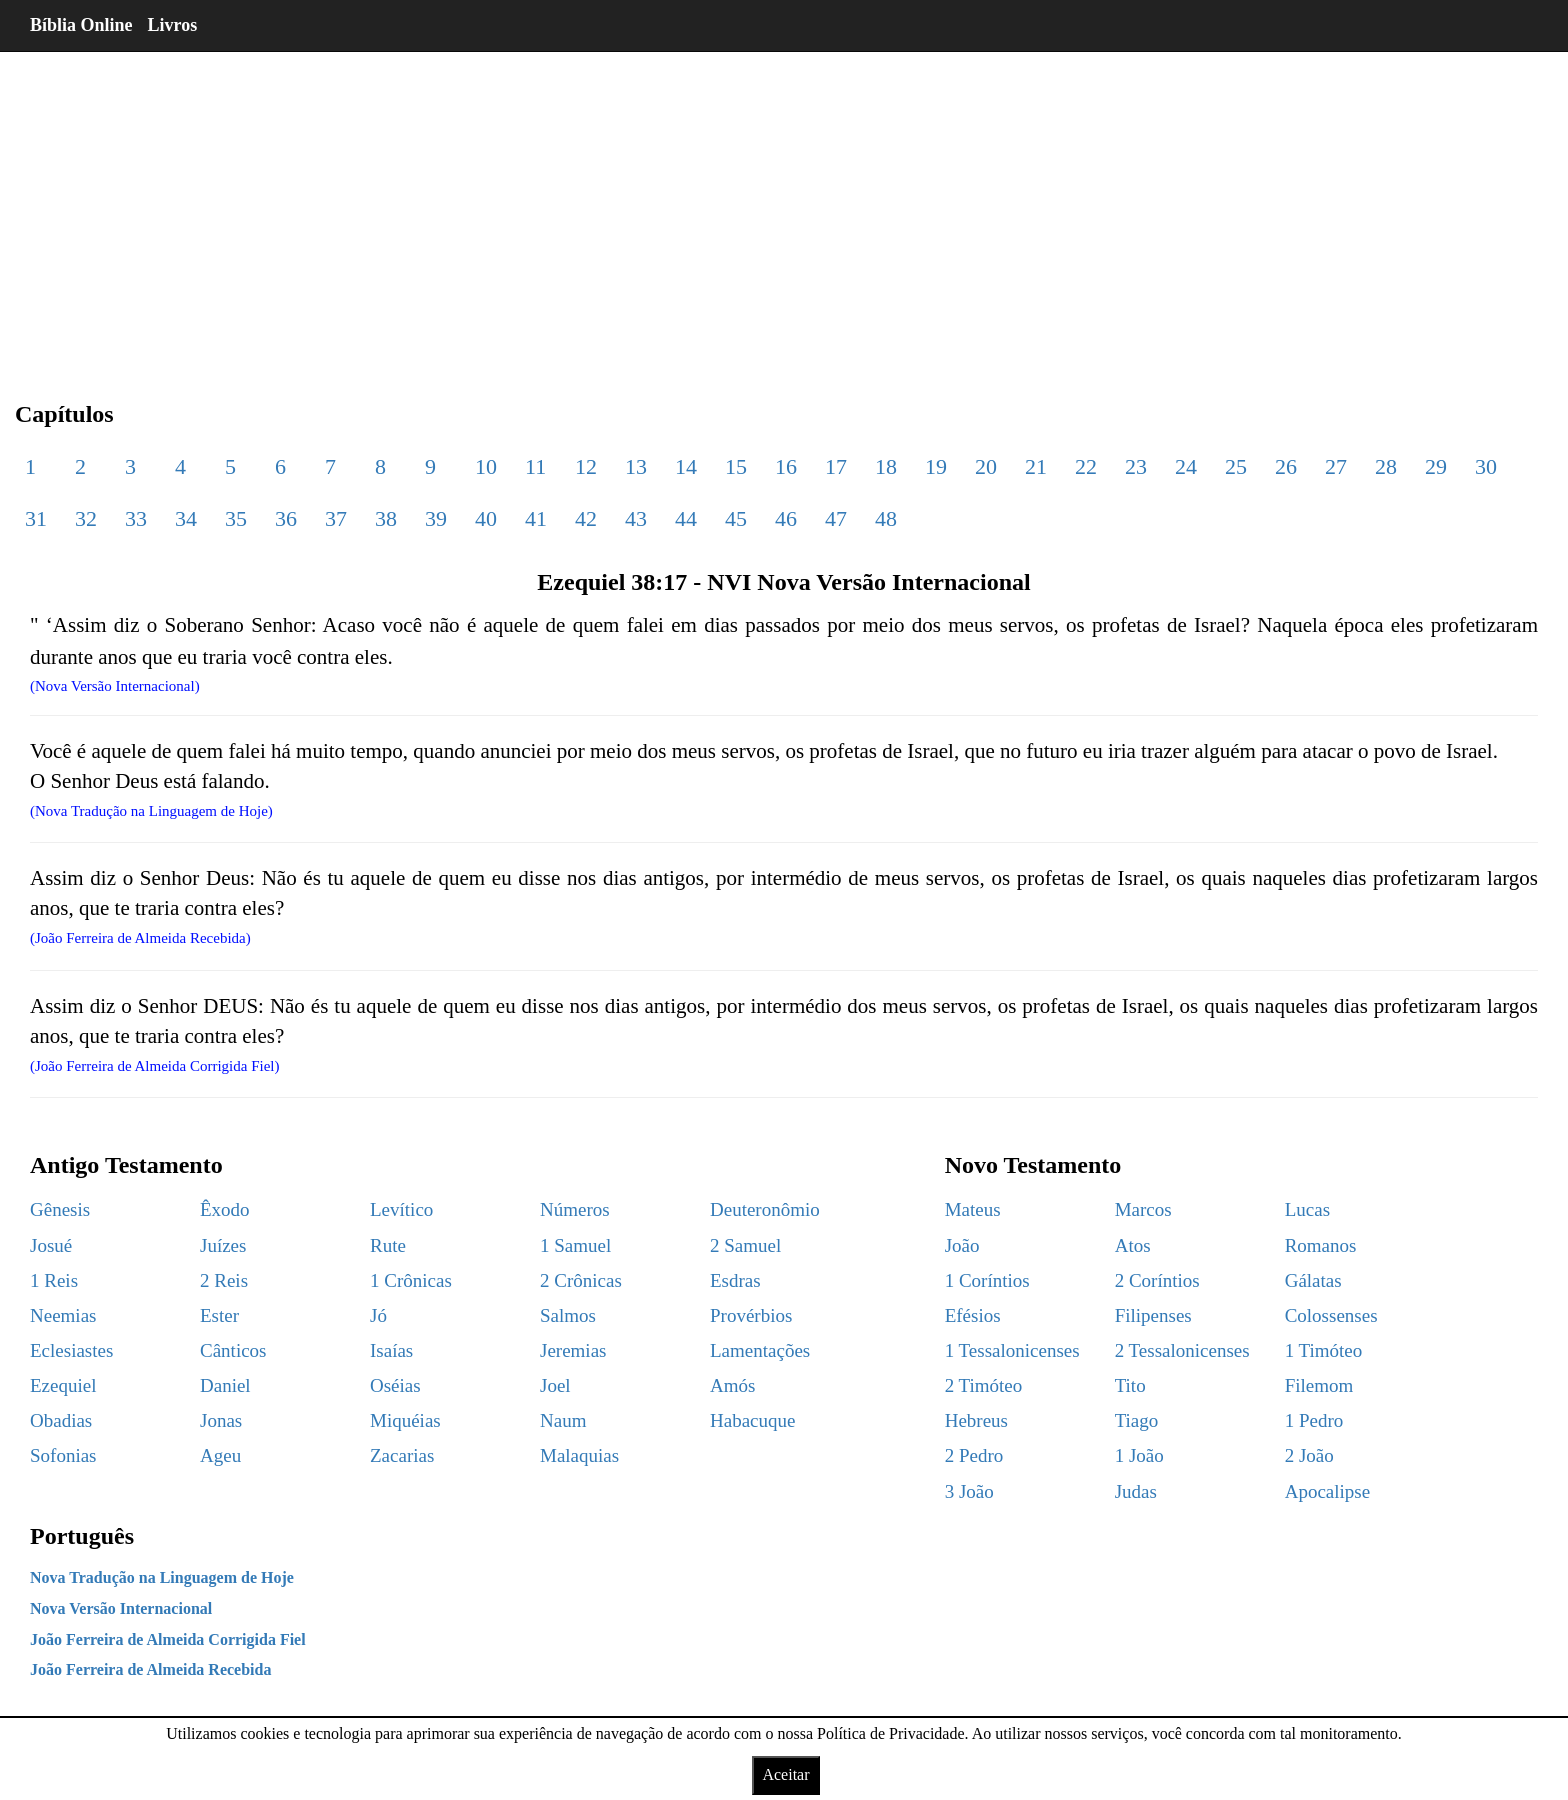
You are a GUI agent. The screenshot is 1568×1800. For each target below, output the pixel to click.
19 (936, 466)
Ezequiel (63, 1385)
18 (886, 466)
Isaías (391, 1350)
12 (586, 466)
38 (386, 518)
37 (336, 518)
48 (886, 518)
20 (986, 466)
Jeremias (573, 1350)
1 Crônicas (411, 1280)
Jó (378, 1315)
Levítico (401, 1209)
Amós (732, 1385)
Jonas (221, 1420)
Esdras (735, 1280)
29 (1436, 466)
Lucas (1307, 1209)
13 (636, 466)
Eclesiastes (71, 1350)
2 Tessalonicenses (1182, 1350)
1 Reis (54, 1280)
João (962, 1245)
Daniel (225, 1385)
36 (286, 518)
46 (786, 518)
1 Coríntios (987, 1280)
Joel (555, 1385)
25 (1236, 466)
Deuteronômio (765, 1209)
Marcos (1143, 1209)
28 (1386, 466)
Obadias (61, 1420)
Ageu (220, 1455)
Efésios (973, 1315)
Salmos (568, 1315)
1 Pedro (1314, 1420)
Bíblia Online (81, 25)
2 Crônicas (581, 1280)
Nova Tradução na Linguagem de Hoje (162, 1577)
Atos (1133, 1245)
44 (686, 518)
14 (686, 466)
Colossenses (1331, 1315)
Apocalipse (1327, 1491)
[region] (784, 210)
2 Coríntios (1157, 1280)
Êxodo (225, 1209)
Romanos (1321, 1245)
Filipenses (1153, 1315)
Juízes (223, 1245)
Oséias (395, 1385)
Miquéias (405, 1420)
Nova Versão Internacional (121, 1608)
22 (1086, 466)
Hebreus (976, 1420)
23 (1136, 466)
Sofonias (63, 1455)
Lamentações (760, 1350)
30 (1486, 466)
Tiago (1137, 1420)
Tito (1130, 1385)
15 (736, 466)
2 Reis (224, 1280)
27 (1336, 466)
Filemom (1319, 1385)
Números (575, 1209)
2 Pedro (974, 1455)
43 (636, 518)
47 (836, 518)
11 (535, 466)
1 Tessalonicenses (1012, 1350)
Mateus (973, 1209)
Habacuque (752, 1420)
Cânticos (233, 1350)
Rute (388, 1245)
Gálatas (1313, 1280)
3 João (969, 1491)
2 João (1309, 1455)
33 (136, 518)
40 (486, 518)
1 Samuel (575, 1245)
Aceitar (785, 1774)
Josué (51, 1245)
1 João (1139, 1455)
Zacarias (402, 1455)
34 (186, 518)
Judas (1136, 1491)
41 (536, 518)
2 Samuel (745, 1245)
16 (786, 466)
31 (36, 518)
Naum (563, 1420)
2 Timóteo (984, 1385)
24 (1186, 466)
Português (82, 1536)
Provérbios (751, 1315)
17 (836, 466)
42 (586, 518)
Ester (219, 1315)
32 (86, 518)
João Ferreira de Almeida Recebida (150, 1669)
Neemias (63, 1315)
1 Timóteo (1324, 1350)
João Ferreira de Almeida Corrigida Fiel (168, 1639)
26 (1286, 466)
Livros (173, 25)
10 (486, 466)
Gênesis (60, 1209)
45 (736, 518)
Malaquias (579, 1455)
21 (1036, 466)
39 (436, 518)
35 (236, 518)
